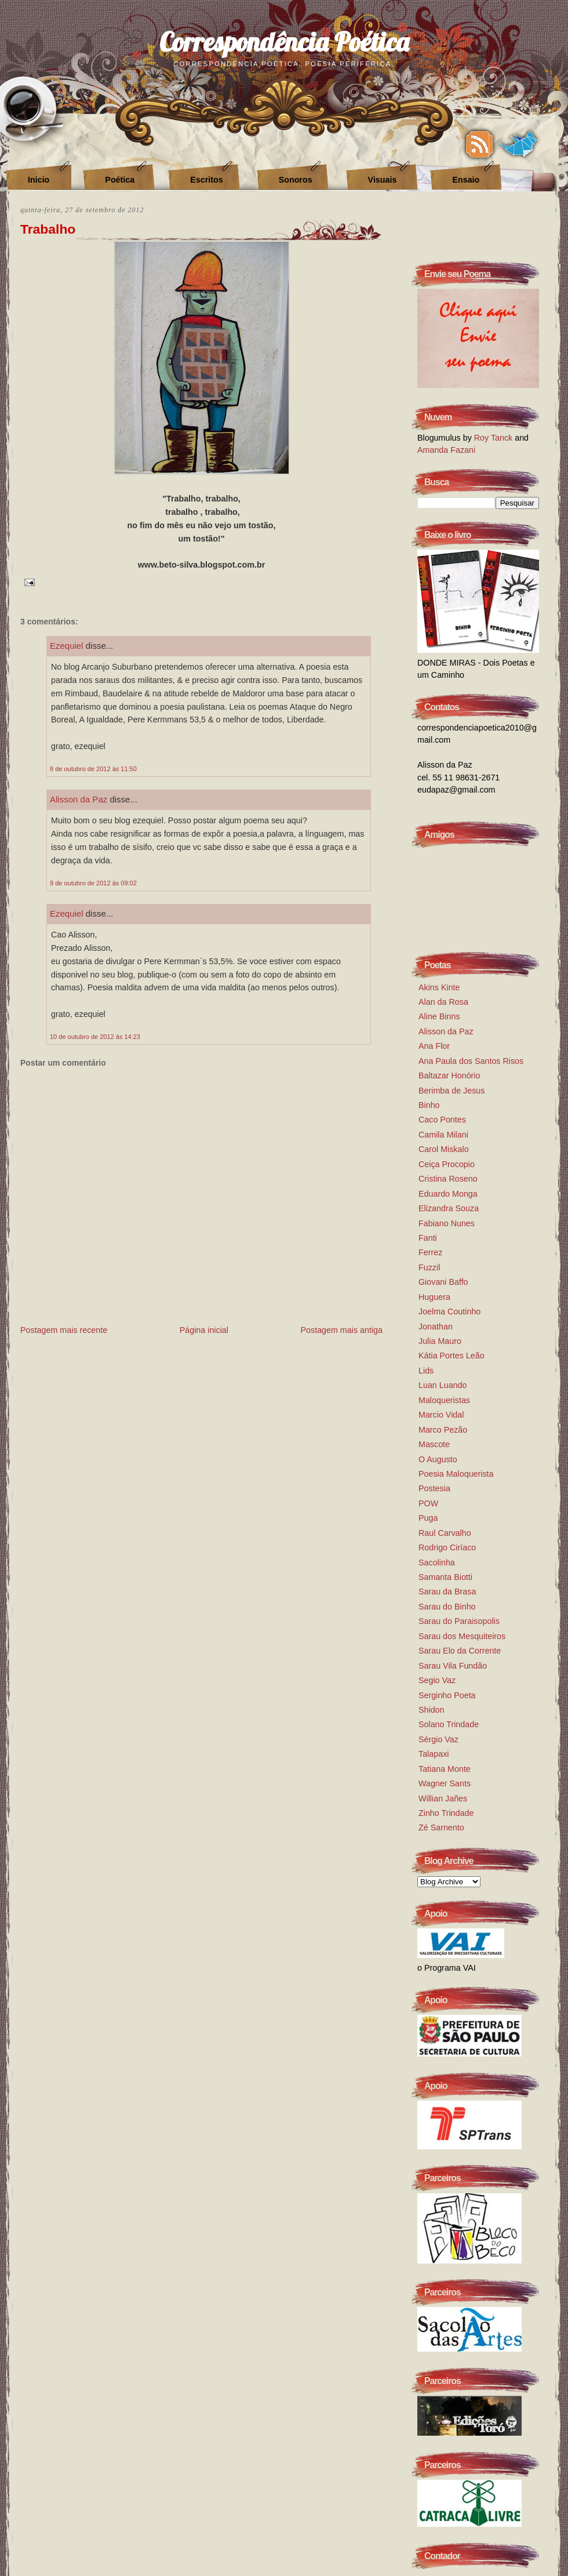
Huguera (434, 1297)
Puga (428, 1518)
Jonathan (435, 1326)
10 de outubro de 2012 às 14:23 (95, 1036)
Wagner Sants (444, 1783)
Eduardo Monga (448, 1193)
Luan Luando (442, 1385)
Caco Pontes (442, 1119)
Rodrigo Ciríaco (447, 1547)
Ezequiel (66, 646)
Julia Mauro (439, 1341)
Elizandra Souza (448, 1208)
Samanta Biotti (445, 1577)
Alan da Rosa (443, 1002)
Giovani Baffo (443, 1282)
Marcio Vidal (441, 1414)
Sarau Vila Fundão (452, 1665)
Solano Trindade (448, 1724)
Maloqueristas (444, 1400)
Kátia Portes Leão (451, 1355)
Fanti (427, 1237)
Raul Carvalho (444, 1533)
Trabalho (47, 229)
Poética (119, 179)
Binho (429, 1105)
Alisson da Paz (78, 799)
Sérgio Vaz (438, 1739)
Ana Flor (434, 1046)
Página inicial (204, 1330)
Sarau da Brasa (447, 1591)
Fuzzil (429, 1267)
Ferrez (430, 1252)
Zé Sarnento (441, 1827)
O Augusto (437, 1459)
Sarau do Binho (447, 1606)
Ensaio (465, 179)
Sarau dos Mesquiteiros (461, 1636)
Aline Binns (439, 1016)
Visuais (382, 179)
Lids (426, 1370)
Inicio (38, 179)
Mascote (434, 1444)
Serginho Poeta (447, 1695)
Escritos (206, 179)
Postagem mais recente (63, 1330)
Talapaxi (433, 1753)
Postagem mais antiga (342, 1330)
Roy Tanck (493, 437)
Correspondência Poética (284, 41)
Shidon (431, 1709)
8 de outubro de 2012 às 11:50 (93, 768)
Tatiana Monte (444, 1769)
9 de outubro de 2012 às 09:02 (93, 883)
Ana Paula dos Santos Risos (470, 1061)
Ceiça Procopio (446, 1164)
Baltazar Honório (449, 1075)
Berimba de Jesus (451, 1090)
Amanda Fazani (446, 450)
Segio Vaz (437, 1680)
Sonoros (295, 179)
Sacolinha (436, 1562)
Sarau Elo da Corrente (459, 1650)
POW (428, 1503)
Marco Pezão (442, 1429)
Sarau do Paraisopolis (459, 1621)
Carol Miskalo (443, 1149)
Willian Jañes (442, 1798)
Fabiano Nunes (446, 1223)
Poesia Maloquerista (456, 1473)
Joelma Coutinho (449, 1311)
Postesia (434, 1488)
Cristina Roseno (448, 1178)
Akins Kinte (439, 987)
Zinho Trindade (446, 1813)
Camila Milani (443, 1134)
